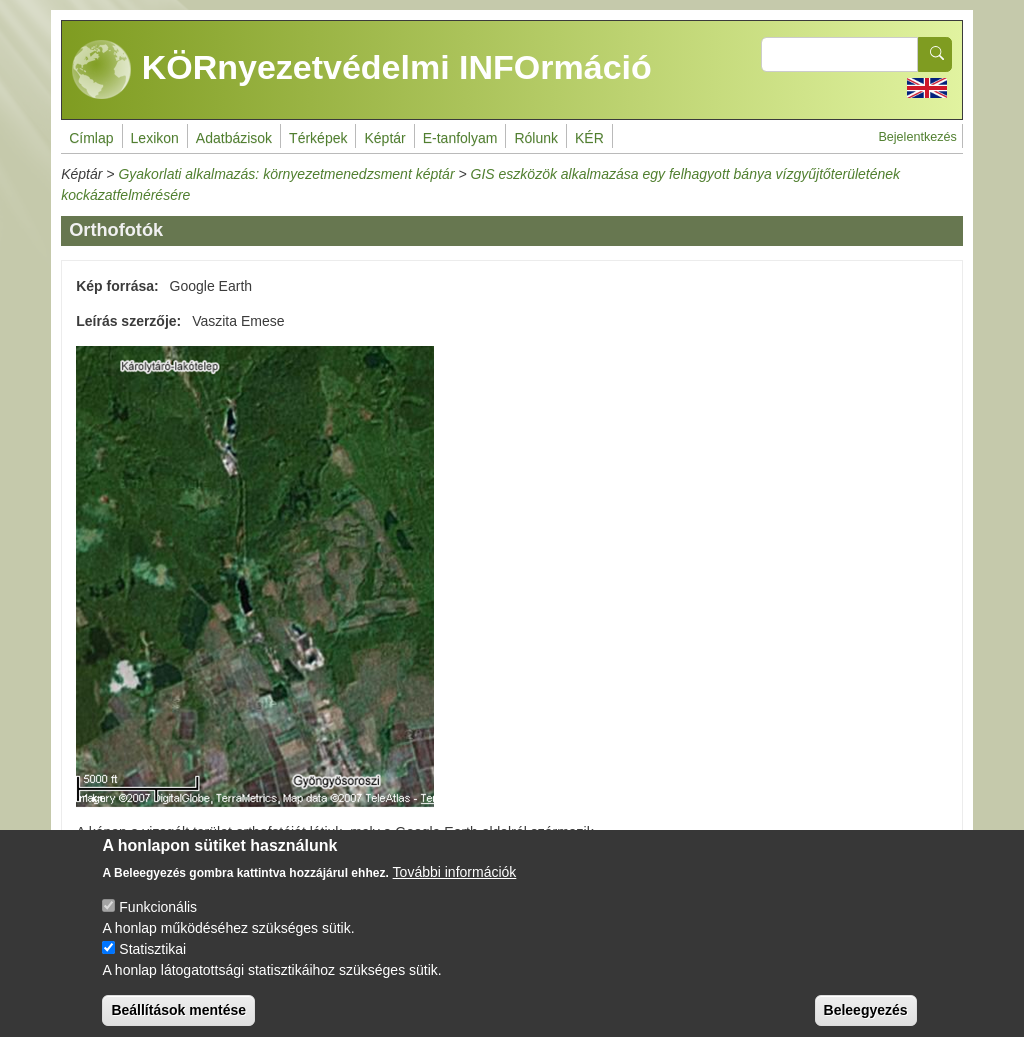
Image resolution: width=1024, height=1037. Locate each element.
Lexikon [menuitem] (155, 138)
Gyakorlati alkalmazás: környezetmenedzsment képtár (286, 174)
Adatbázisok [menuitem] (234, 138)
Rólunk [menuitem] (536, 138)
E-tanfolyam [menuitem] (460, 138)
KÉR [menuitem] (589, 138)
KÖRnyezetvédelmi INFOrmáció (362, 70)
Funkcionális (158, 924)
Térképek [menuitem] (318, 138)
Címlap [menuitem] (91, 138)
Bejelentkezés (917, 137)
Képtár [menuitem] (384, 138)
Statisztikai (152, 966)
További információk (455, 889)
